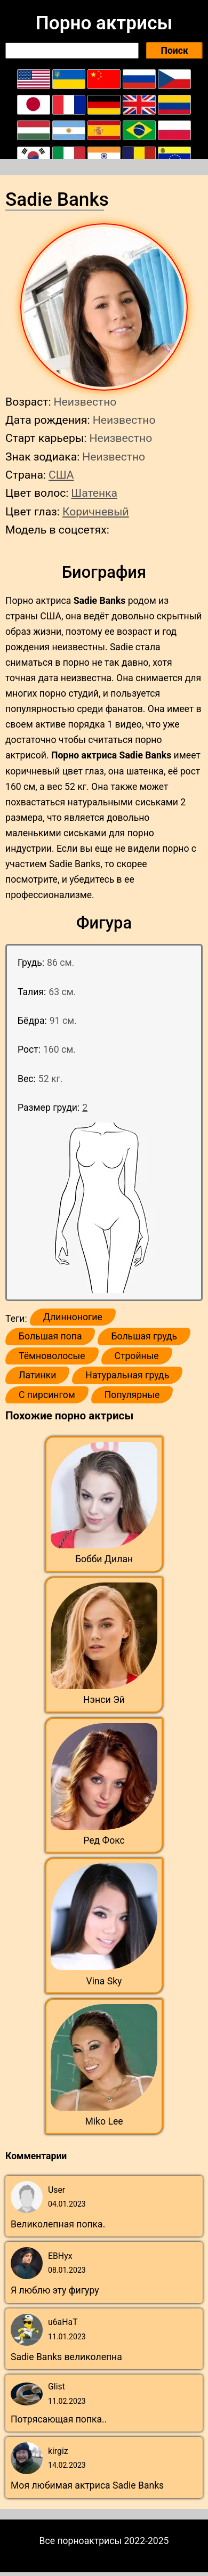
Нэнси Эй (104, 1699)
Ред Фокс (104, 1840)
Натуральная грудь (127, 1375)
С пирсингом (47, 1395)
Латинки (37, 1375)
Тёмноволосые (52, 1356)
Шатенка (94, 492)
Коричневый (95, 511)
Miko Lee (104, 2121)
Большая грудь (144, 1336)
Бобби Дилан (104, 1559)
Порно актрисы (104, 23)
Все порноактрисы (80, 2540)
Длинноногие (72, 1317)
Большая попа (50, 1336)
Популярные (132, 1395)
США (61, 474)
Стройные (137, 1356)
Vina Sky (104, 1981)
